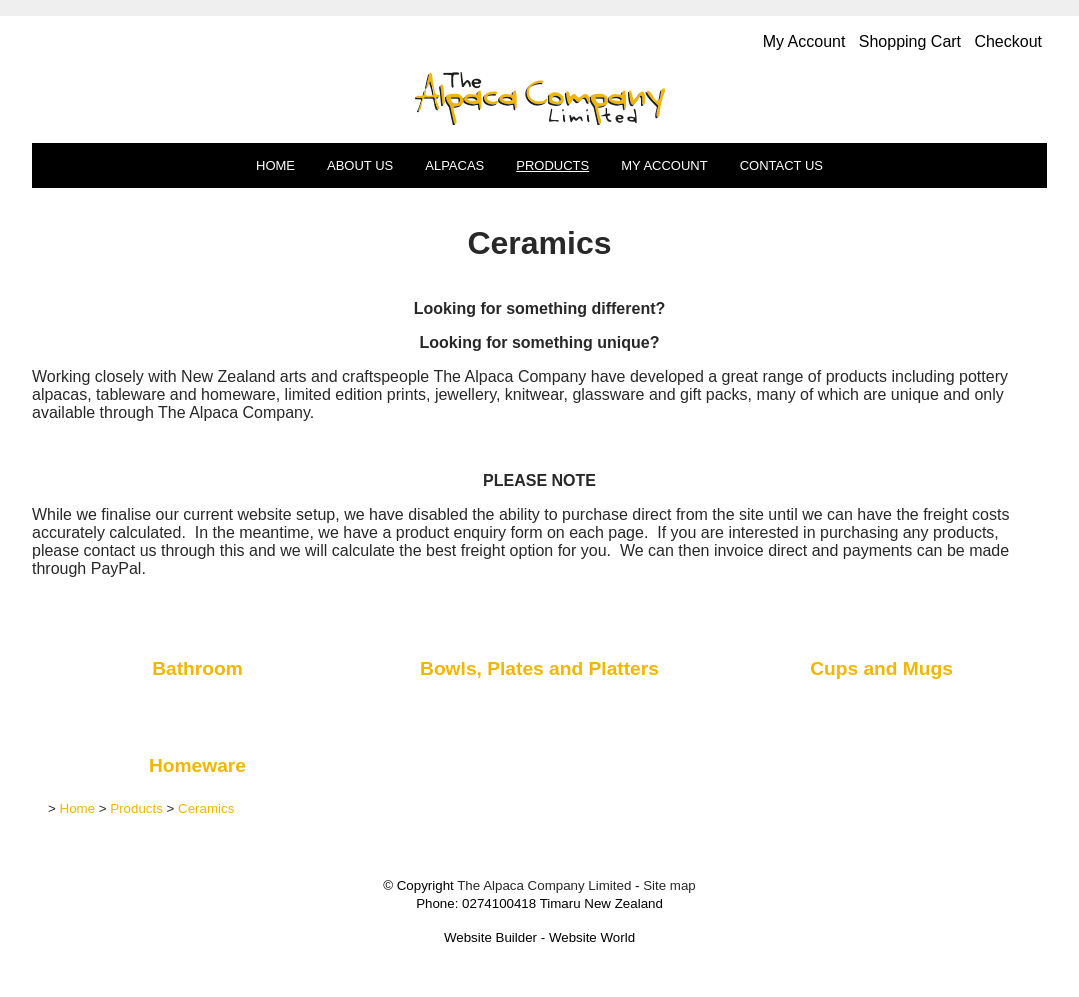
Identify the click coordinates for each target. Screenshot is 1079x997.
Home (275, 165)
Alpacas (454, 165)
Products (552, 165)
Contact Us (781, 165)
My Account (664, 165)
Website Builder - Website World (539, 937)
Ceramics (206, 808)
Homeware (197, 765)
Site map (669, 885)
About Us (360, 165)
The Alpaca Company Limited (544, 885)
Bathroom (197, 668)
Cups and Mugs (881, 668)
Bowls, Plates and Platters (539, 668)
